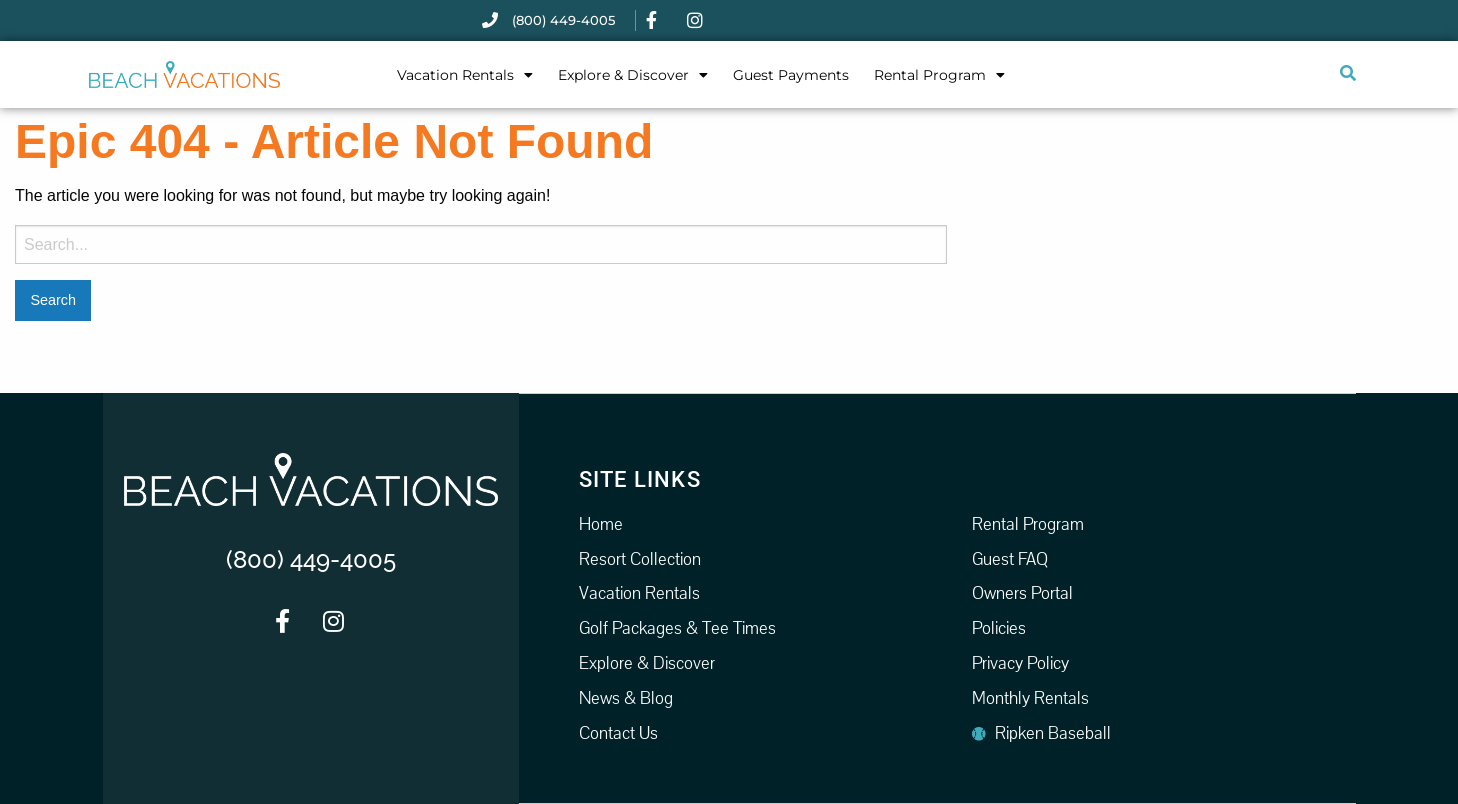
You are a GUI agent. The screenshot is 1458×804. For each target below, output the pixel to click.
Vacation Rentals (465, 75)
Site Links (640, 478)
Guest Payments (791, 75)
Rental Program (939, 75)
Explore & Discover (633, 75)
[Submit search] (1347, 74)
